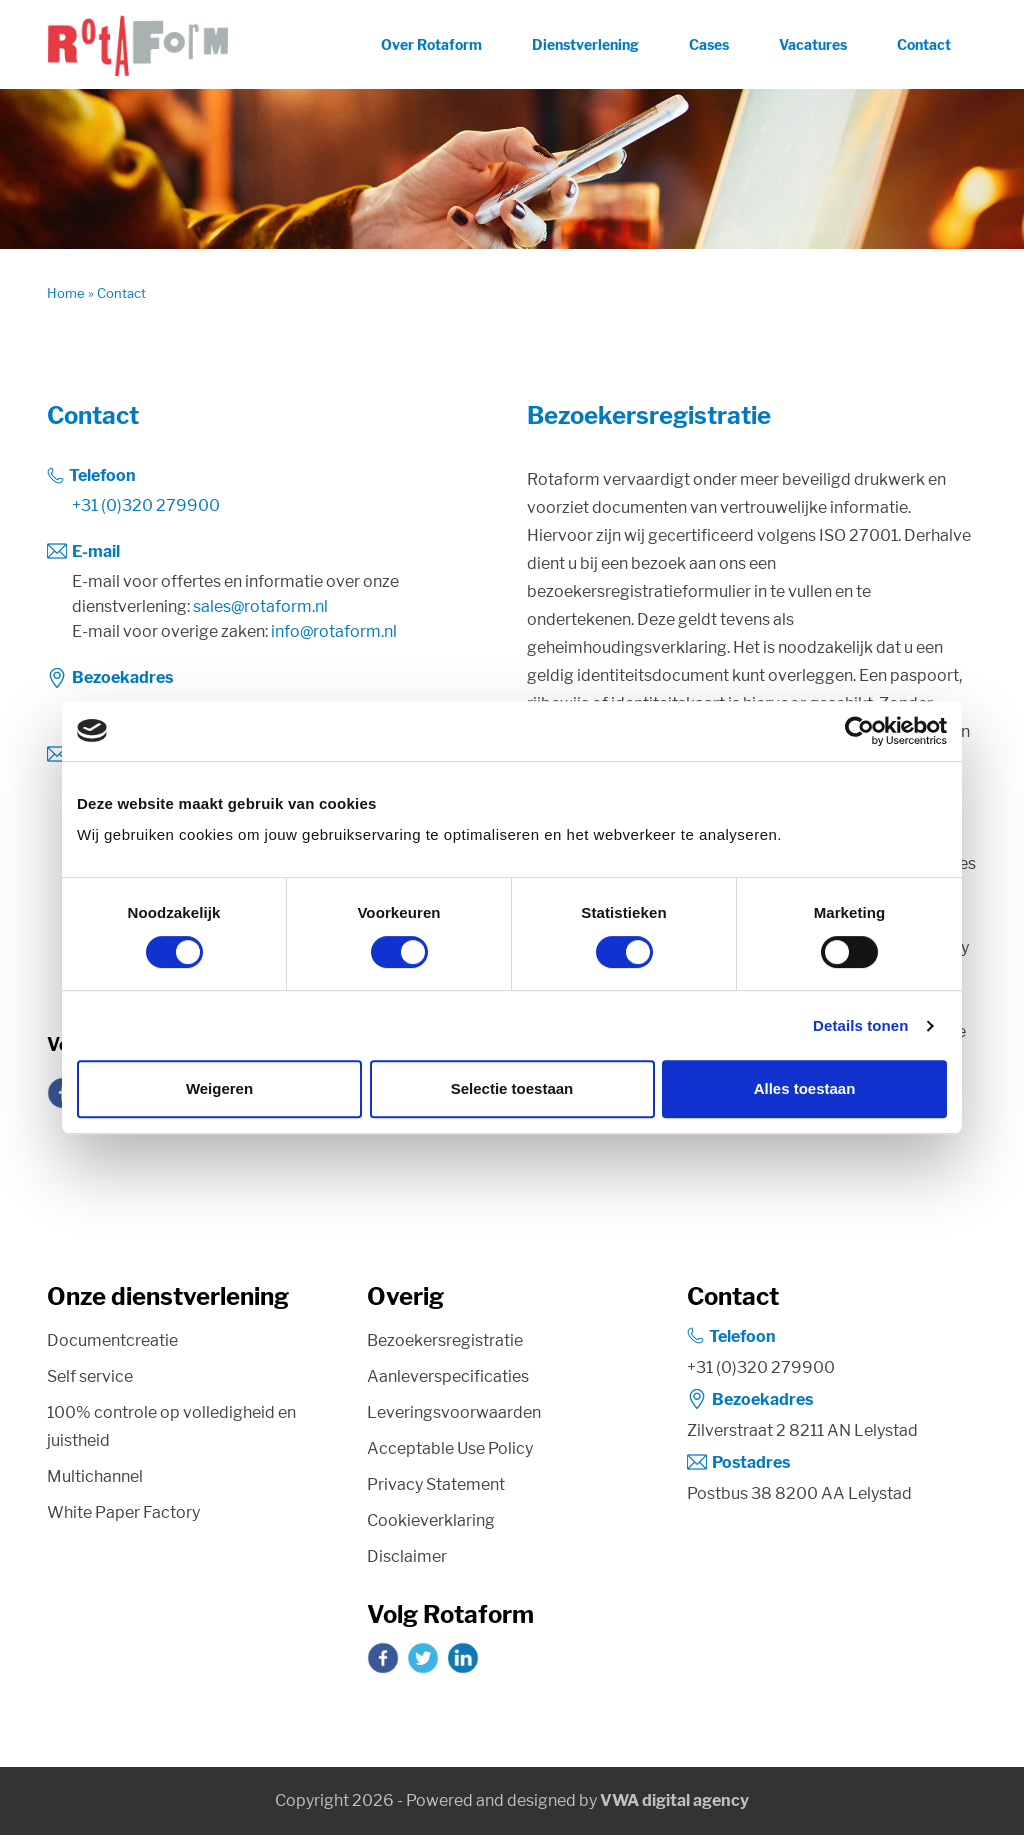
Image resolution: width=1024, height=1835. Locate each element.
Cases (709, 44)
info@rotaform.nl (334, 631)
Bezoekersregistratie (445, 1340)
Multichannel (95, 1476)
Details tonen (860, 1025)
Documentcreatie (112, 1340)
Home (66, 293)
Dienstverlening (585, 44)
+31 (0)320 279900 (146, 505)
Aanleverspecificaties (448, 1376)
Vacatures (813, 44)
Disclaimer (407, 1556)
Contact (924, 44)
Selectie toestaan (512, 1088)
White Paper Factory (123, 1512)
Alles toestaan (805, 1088)
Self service (90, 1376)
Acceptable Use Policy (450, 1448)
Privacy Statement (436, 1484)
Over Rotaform (431, 44)
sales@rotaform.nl (260, 606)
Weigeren (219, 1088)
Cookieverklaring (431, 1520)
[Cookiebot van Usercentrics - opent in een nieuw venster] (859, 731)
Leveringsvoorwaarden (454, 1412)
